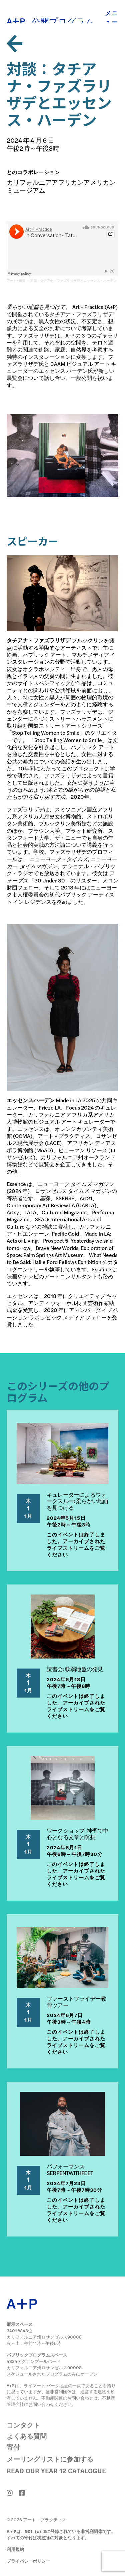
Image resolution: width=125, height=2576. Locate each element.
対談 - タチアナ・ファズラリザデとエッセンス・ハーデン (73, 280)
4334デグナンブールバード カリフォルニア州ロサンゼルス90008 (44, 2364)
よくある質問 (27, 2436)
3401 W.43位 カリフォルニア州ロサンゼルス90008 (44, 2333)
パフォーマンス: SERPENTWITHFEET (70, 2169)
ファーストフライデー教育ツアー (76, 2001)
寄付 (13, 2447)
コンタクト (23, 2425)
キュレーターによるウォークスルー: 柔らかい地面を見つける (77, 1501)
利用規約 (15, 2549)
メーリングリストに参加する (50, 2459)
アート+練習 (16, 280)
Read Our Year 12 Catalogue (56, 2470)
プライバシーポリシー (28, 2561)
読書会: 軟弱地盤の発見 (75, 1669)
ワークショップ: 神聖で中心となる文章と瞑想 (77, 1833)
